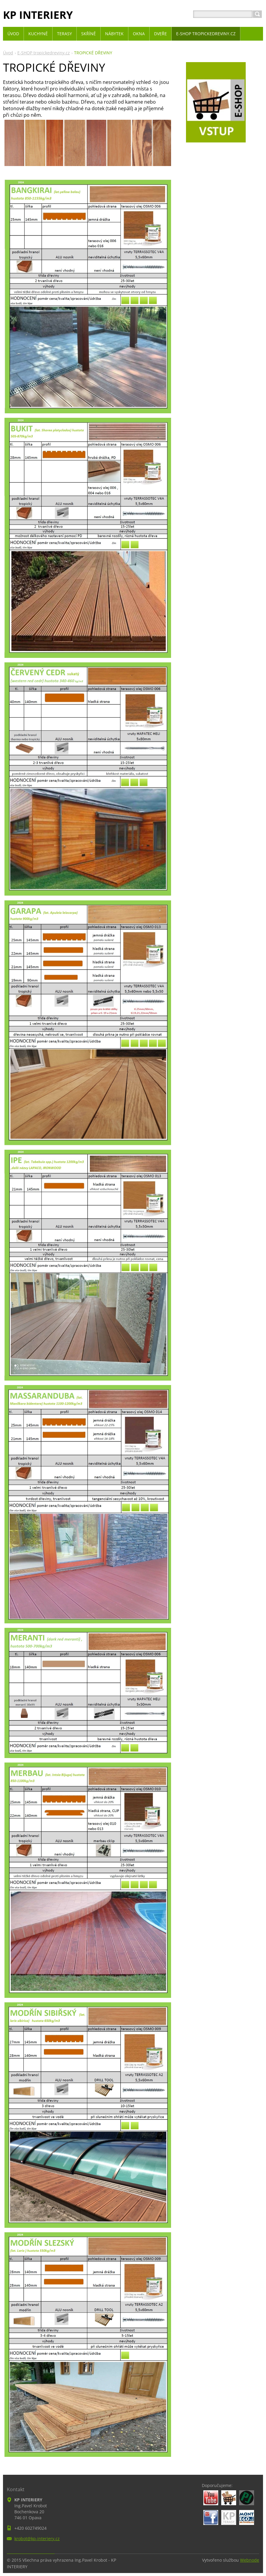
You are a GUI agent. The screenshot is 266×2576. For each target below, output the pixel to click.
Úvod (8, 53)
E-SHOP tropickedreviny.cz (43, 53)
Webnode (249, 2560)
